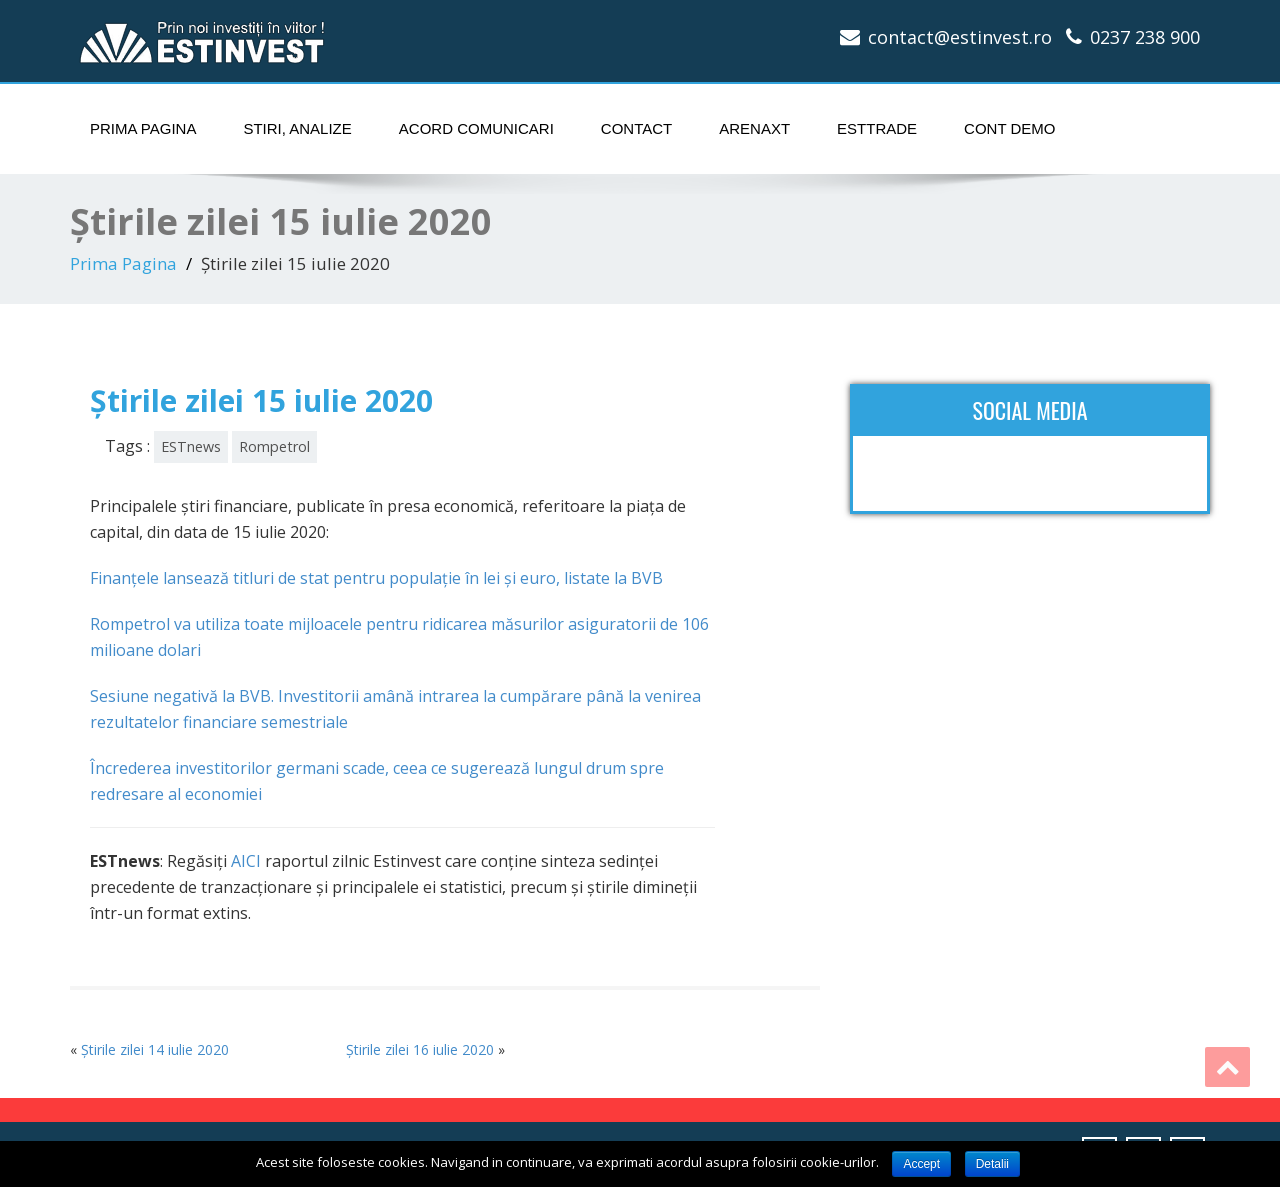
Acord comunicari (476, 128)
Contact (636, 128)
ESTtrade (877, 128)
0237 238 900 (1145, 37)
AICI (246, 861)
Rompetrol (274, 446)
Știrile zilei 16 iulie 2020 (420, 1049)
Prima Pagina (143, 128)
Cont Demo (1009, 128)
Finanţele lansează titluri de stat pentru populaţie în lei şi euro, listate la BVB (376, 578)
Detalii (992, 1164)
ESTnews (191, 446)
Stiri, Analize (297, 128)
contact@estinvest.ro (960, 37)
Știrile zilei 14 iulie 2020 (155, 1049)
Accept (921, 1164)
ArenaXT (754, 128)
